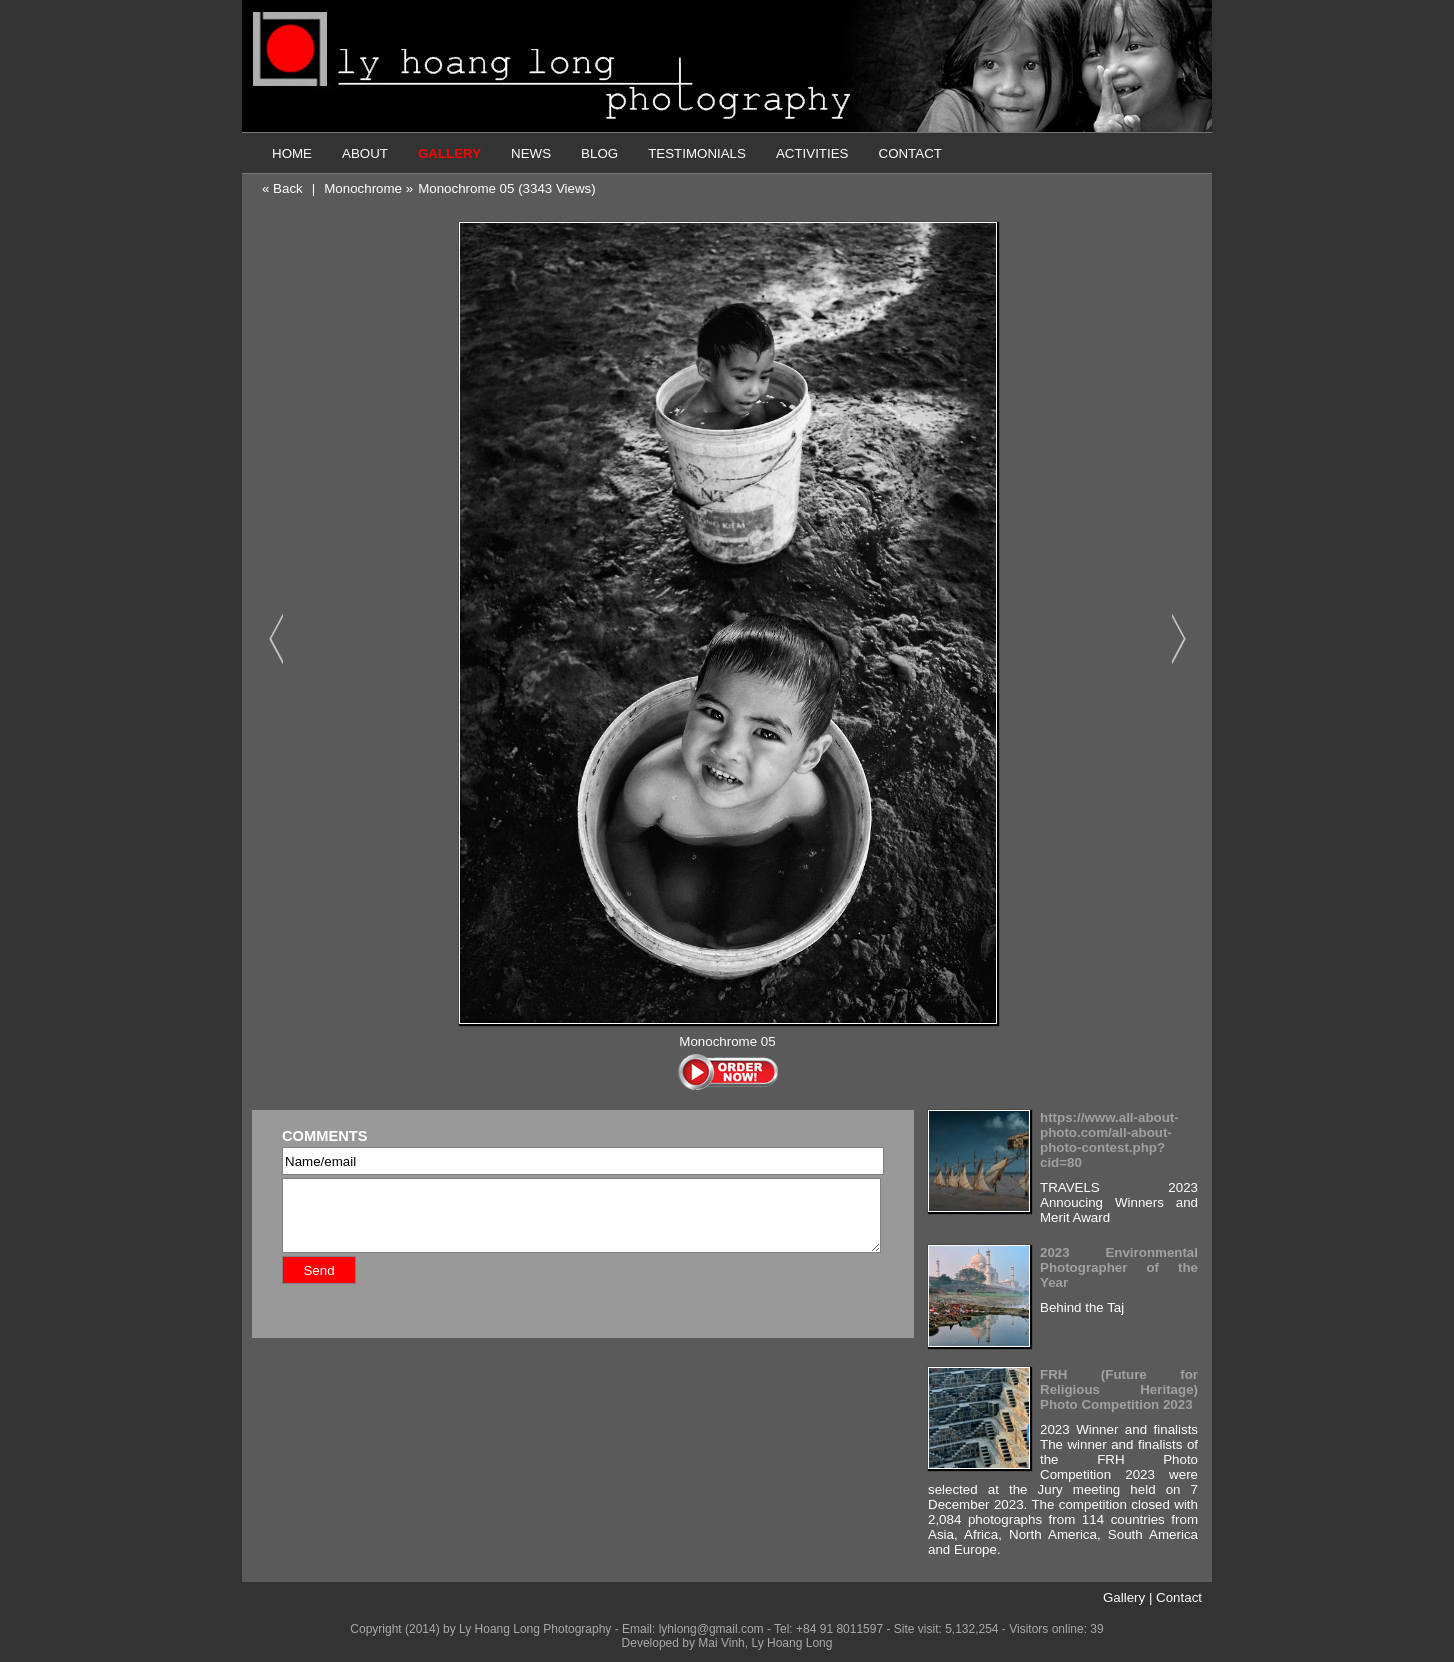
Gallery (1124, 1597)
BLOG (599, 153)
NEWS (531, 153)
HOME (292, 153)
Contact (1179, 1597)
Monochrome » (368, 188)
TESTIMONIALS (697, 153)
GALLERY (449, 153)
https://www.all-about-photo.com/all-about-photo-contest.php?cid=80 (1109, 1140)
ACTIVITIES (812, 153)
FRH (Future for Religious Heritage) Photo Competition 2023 (1119, 1389)
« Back (282, 188)
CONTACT (910, 153)
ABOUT (365, 153)
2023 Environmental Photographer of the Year (1119, 1267)
